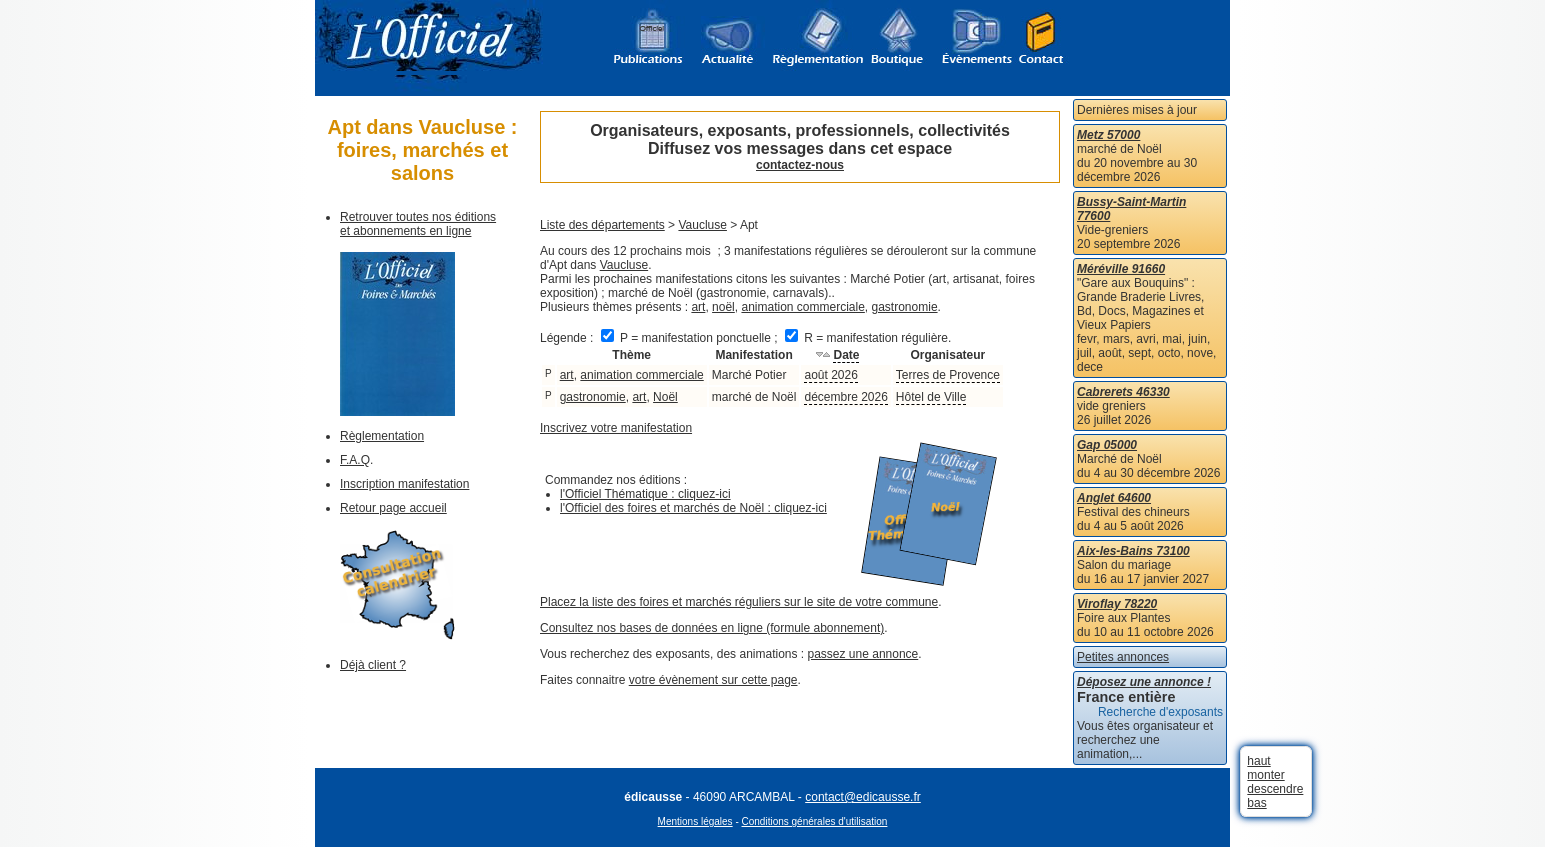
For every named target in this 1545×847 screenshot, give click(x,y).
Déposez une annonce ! (1144, 682)
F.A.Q (355, 460)
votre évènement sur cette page (713, 680)
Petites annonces (1123, 657)
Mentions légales (695, 821)
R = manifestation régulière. (868, 338)
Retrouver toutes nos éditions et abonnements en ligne (418, 224)
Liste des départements (602, 225)
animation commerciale (802, 307)
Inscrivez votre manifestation (616, 428)
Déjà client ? (373, 665)
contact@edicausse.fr (863, 797)
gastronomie (905, 307)
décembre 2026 (845, 397)
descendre (1275, 789)
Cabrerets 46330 (1123, 392)
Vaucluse (702, 225)
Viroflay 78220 (1117, 604)
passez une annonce (863, 654)
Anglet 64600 (1114, 498)
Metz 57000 (1108, 135)
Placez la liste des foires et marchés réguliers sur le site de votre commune (739, 602)
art (698, 307)
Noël (665, 397)
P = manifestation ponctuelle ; (691, 338)
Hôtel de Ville (931, 397)
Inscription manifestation (404, 484)
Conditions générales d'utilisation (815, 821)
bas (1256, 803)
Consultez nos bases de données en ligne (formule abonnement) (712, 628)
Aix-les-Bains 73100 (1133, 551)
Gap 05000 (1107, 445)
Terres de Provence (948, 375)
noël (723, 307)
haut (1258, 761)
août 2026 (830, 375)
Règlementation (382, 436)
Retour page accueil (393, 508)
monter (1265, 775)
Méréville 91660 (1121, 269)
